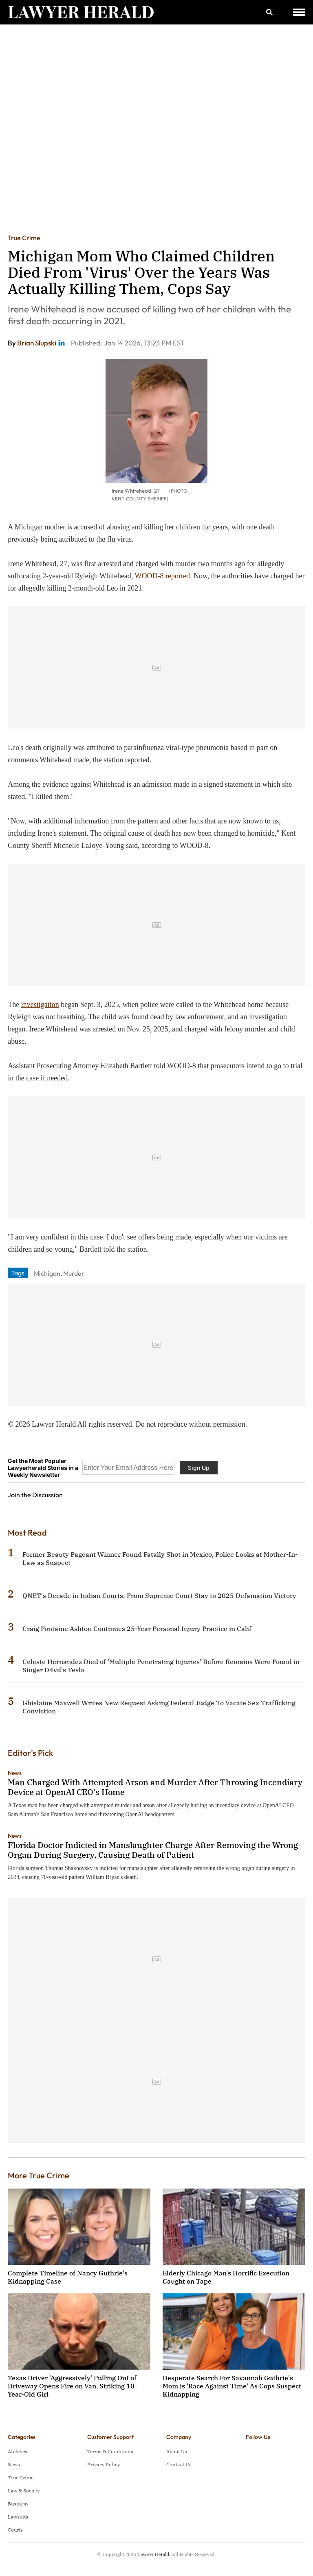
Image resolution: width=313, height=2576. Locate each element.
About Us (176, 2451)
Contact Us (179, 2464)
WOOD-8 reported (162, 576)
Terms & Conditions (110, 2451)
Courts (15, 2530)
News (15, 1773)
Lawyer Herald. (154, 2554)
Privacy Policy (103, 2464)
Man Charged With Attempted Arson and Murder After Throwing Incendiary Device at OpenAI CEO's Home (155, 1787)
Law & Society (24, 2490)
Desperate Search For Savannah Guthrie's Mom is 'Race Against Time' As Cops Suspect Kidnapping (232, 2386)
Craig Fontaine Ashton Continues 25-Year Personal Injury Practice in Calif (136, 1628)
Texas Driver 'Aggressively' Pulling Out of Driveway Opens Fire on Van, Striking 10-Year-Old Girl (72, 2386)
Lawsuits (18, 2517)
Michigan (47, 1273)
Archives (17, 2451)
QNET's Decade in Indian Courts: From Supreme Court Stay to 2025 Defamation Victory (159, 1595)
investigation (40, 1004)
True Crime (24, 238)
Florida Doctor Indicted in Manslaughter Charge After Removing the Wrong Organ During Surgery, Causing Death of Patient (153, 1849)
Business (18, 2504)
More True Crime (38, 2175)
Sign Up (198, 1467)
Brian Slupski (37, 343)
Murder (73, 1273)
